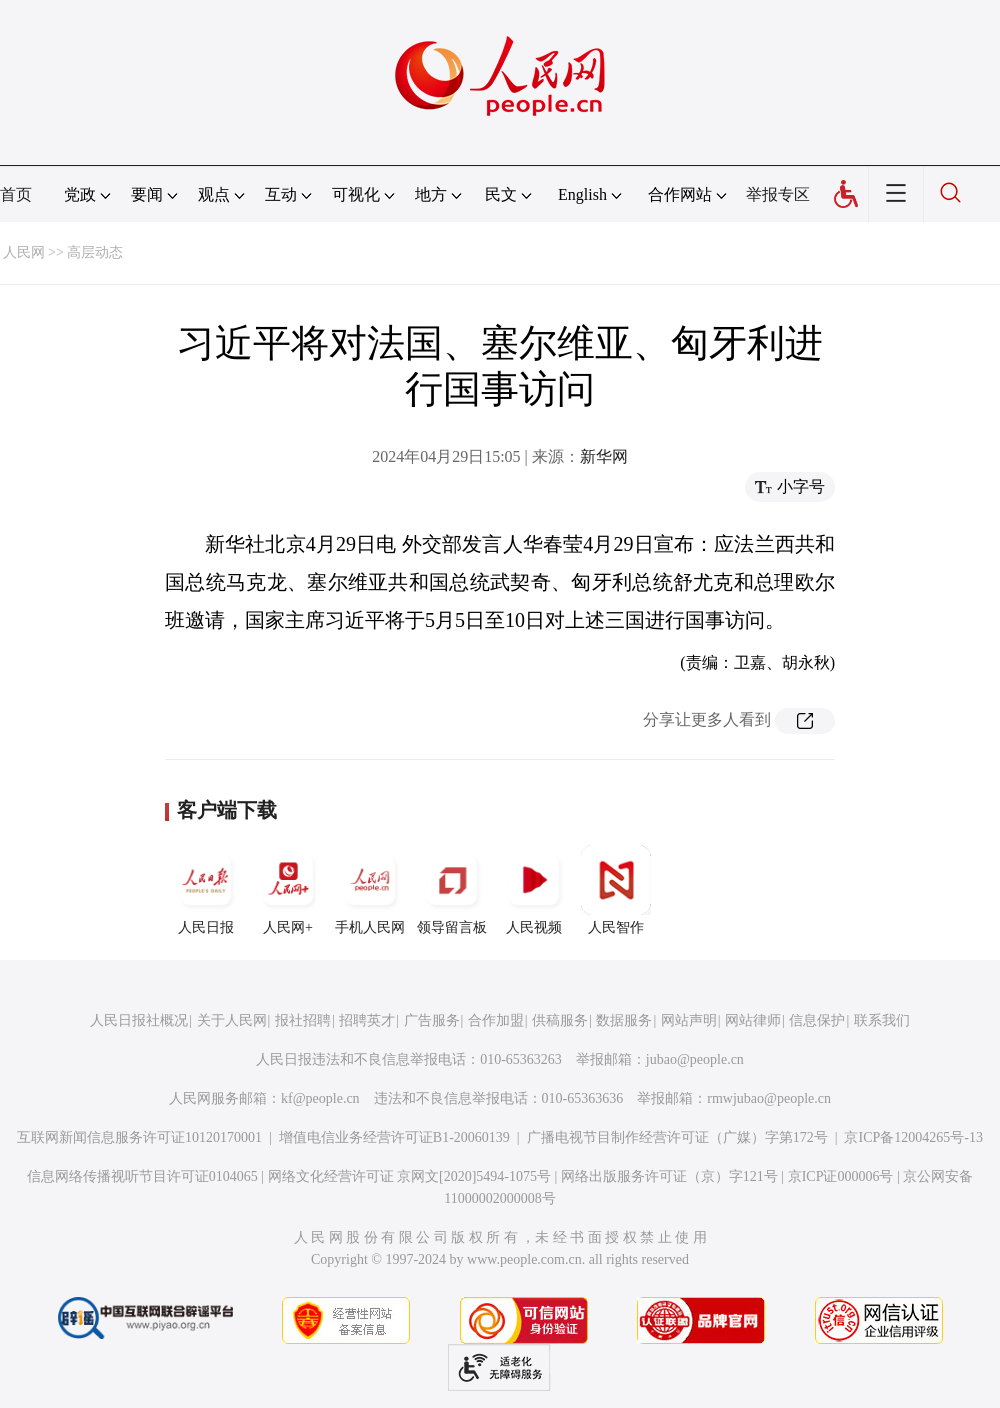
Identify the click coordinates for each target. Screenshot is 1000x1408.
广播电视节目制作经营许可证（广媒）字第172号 (677, 1137)
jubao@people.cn (695, 1059)
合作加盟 (496, 1020)
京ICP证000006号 (841, 1176)
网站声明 (689, 1020)
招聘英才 (367, 1020)
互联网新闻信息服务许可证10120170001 (139, 1137)
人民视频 (534, 890)
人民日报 (206, 890)
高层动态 (95, 252)
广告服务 (432, 1020)
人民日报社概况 (139, 1020)
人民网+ (288, 890)
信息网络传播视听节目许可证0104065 (142, 1176)
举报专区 (778, 194)
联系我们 (882, 1020)
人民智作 (616, 890)
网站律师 (753, 1020)
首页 (16, 194)
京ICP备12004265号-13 (913, 1137)
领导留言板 (452, 890)
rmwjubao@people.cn (769, 1098)
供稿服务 (560, 1020)
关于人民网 (232, 1020)
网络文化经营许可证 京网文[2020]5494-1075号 (410, 1176)
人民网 (24, 252)
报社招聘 (303, 1020)
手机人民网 (370, 890)
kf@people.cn (320, 1098)
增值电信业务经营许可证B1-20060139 (394, 1137)
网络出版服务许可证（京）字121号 (669, 1176)
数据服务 (624, 1020)
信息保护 (817, 1020)
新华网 (604, 456)
